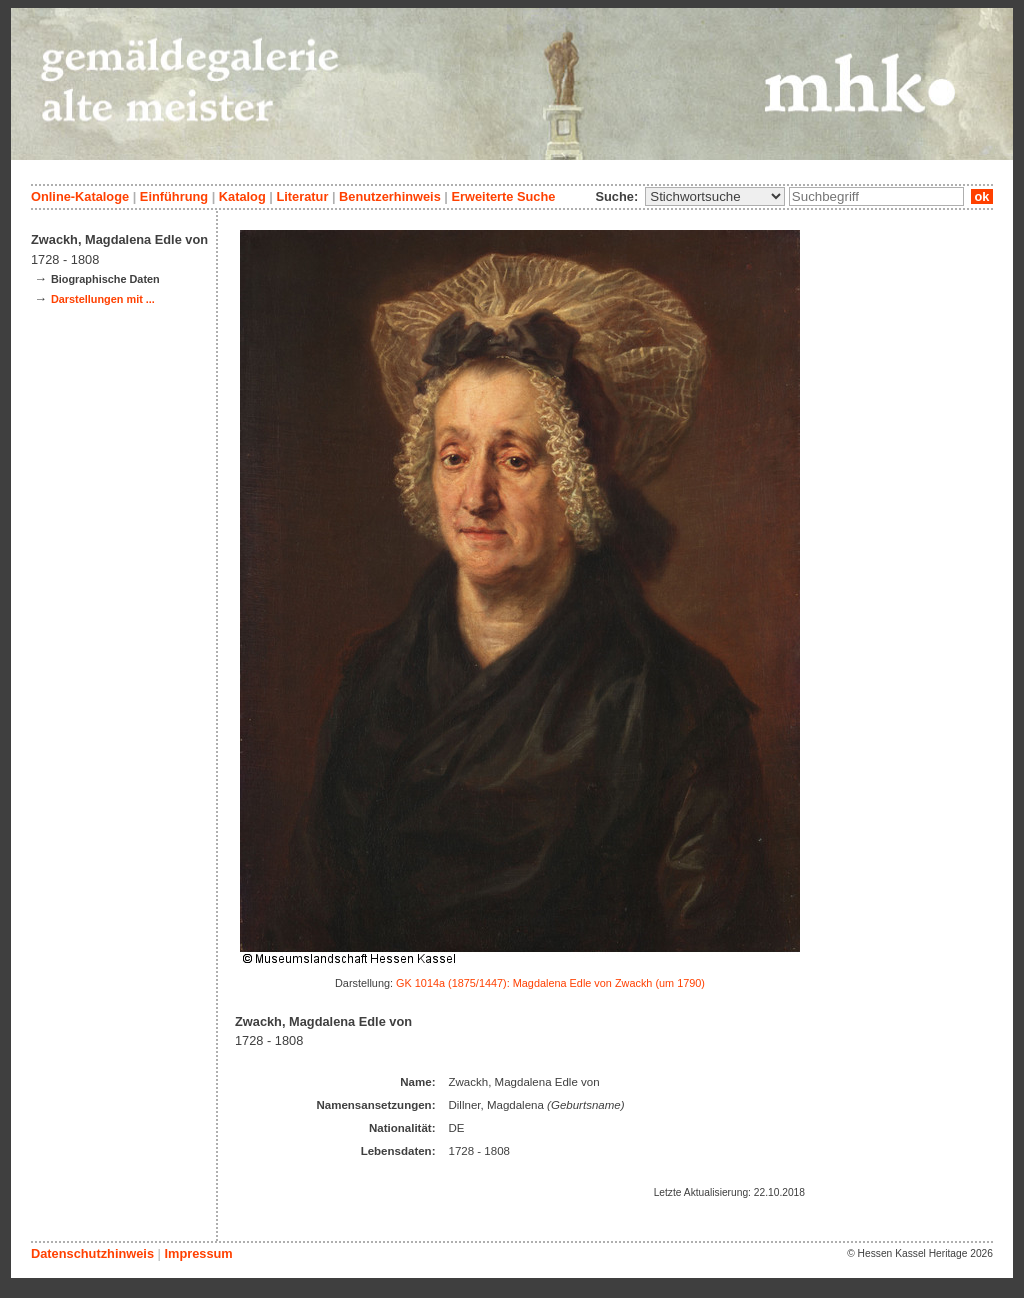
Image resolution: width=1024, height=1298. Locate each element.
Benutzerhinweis (390, 196)
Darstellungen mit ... (103, 299)
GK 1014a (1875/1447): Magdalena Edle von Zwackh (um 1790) (550, 983)
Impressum (198, 1253)
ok (982, 196)
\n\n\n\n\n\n (715, 196)
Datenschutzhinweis (92, 1253)
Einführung (174, 196)
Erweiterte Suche (503, 196)
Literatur (302, 196)
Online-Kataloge (80, 196)
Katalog (242, 196)
